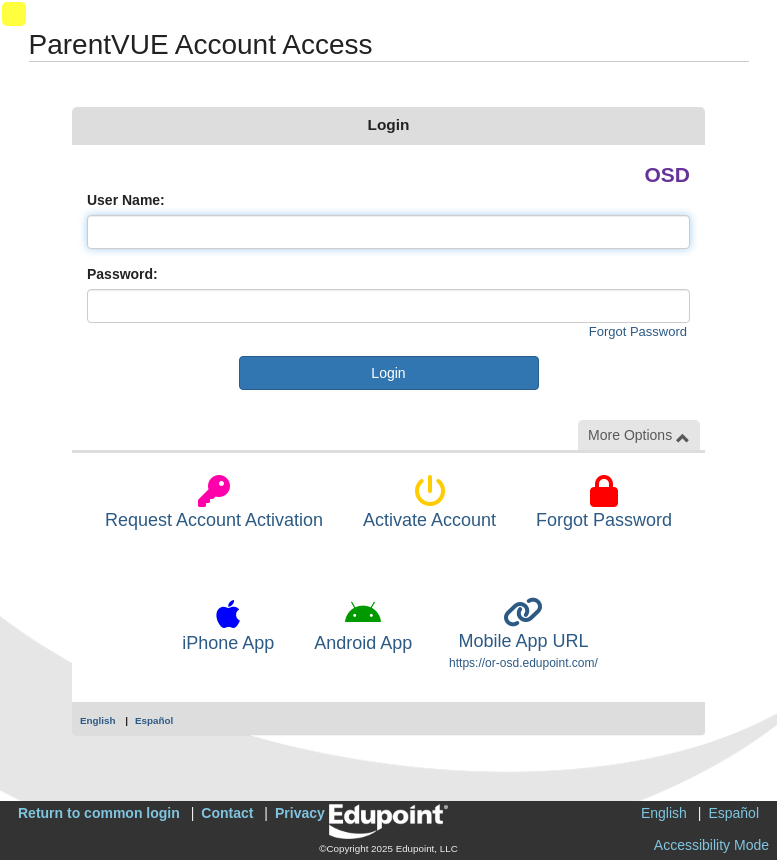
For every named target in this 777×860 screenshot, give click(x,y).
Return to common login (99, 813)
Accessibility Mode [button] (711, 845)
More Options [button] (639, 435)
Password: (122, 274)
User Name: (126, 200)
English (98, 720)
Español (154, 720)
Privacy (300, 813)
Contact (227, 813)
